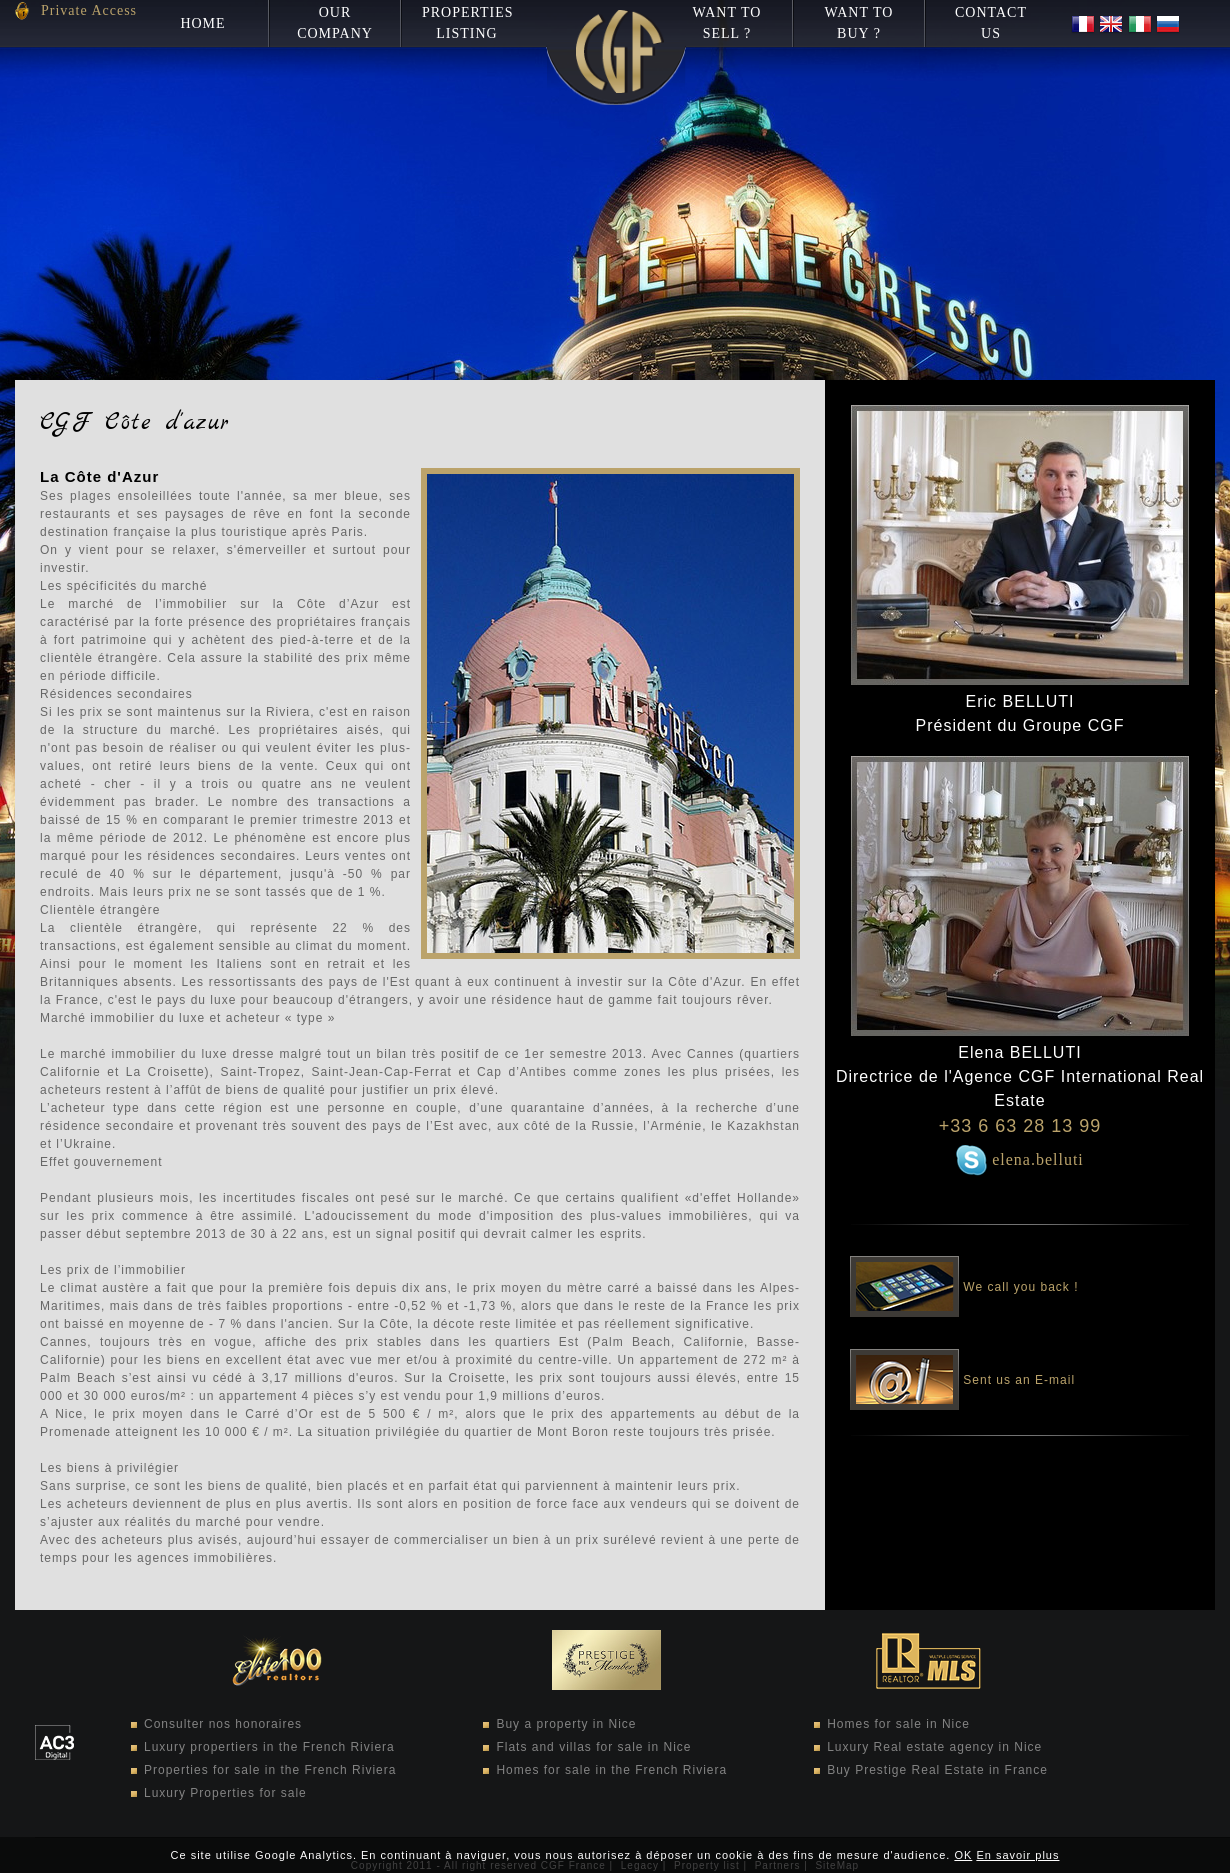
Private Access (89, 10)
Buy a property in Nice (566, 1724)
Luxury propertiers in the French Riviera (269, 1747)
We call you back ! (964, 1273)
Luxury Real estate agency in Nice (934, 1747)
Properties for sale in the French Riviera (270, 1770)
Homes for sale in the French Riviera (611, 1770)
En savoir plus (1017, 1855)
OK (963, 1855)
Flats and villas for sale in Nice (593, 1747)
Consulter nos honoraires (223, 1724)
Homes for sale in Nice (898, 1724)
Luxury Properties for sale (225, 1793)
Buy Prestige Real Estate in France (937, 1770)
